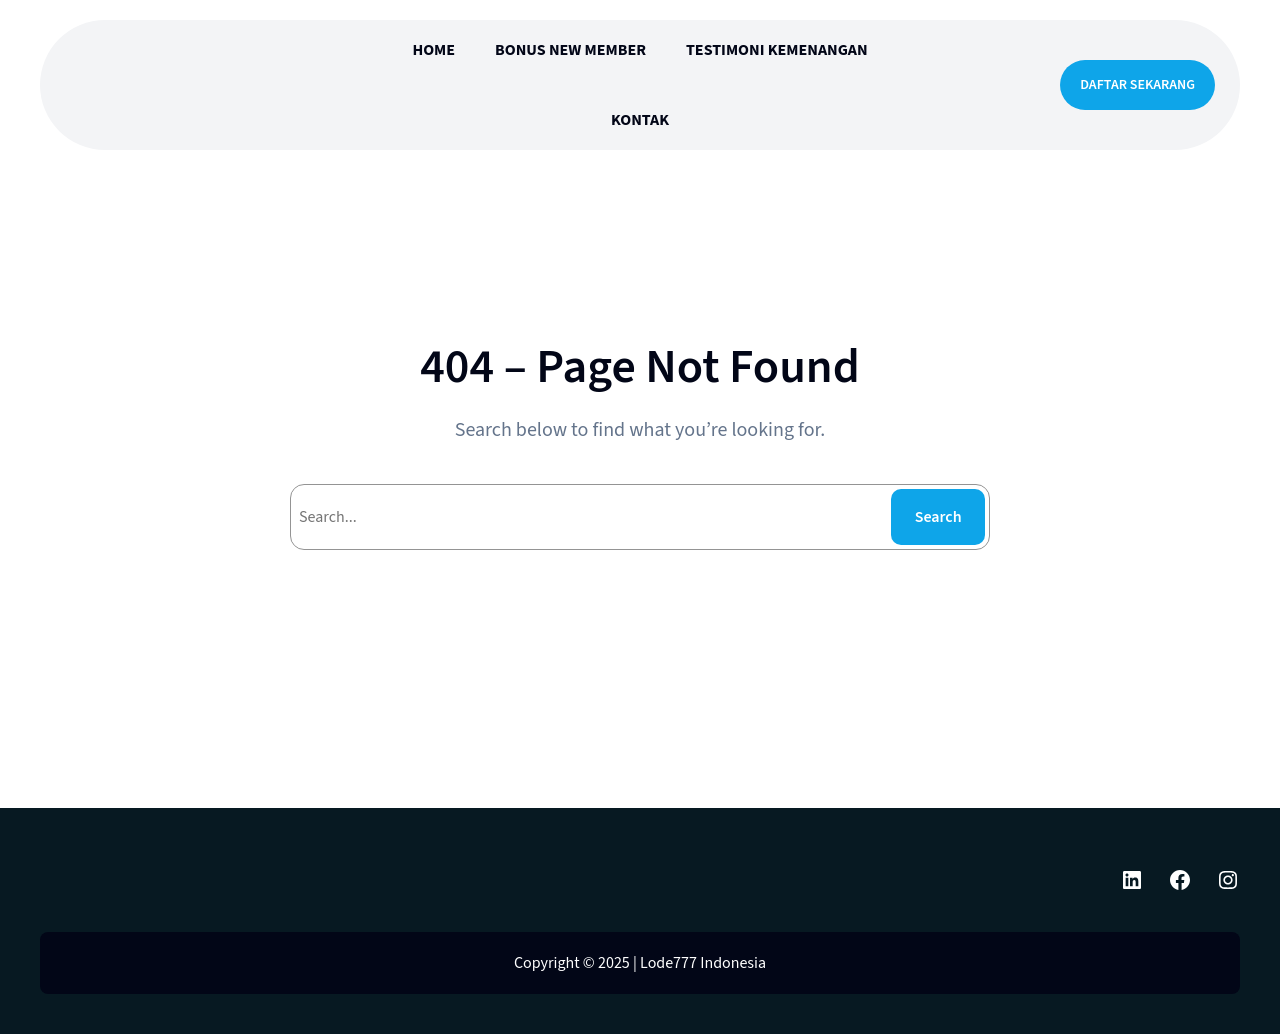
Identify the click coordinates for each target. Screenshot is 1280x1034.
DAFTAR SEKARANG (1137, 85)
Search (938, 517)
